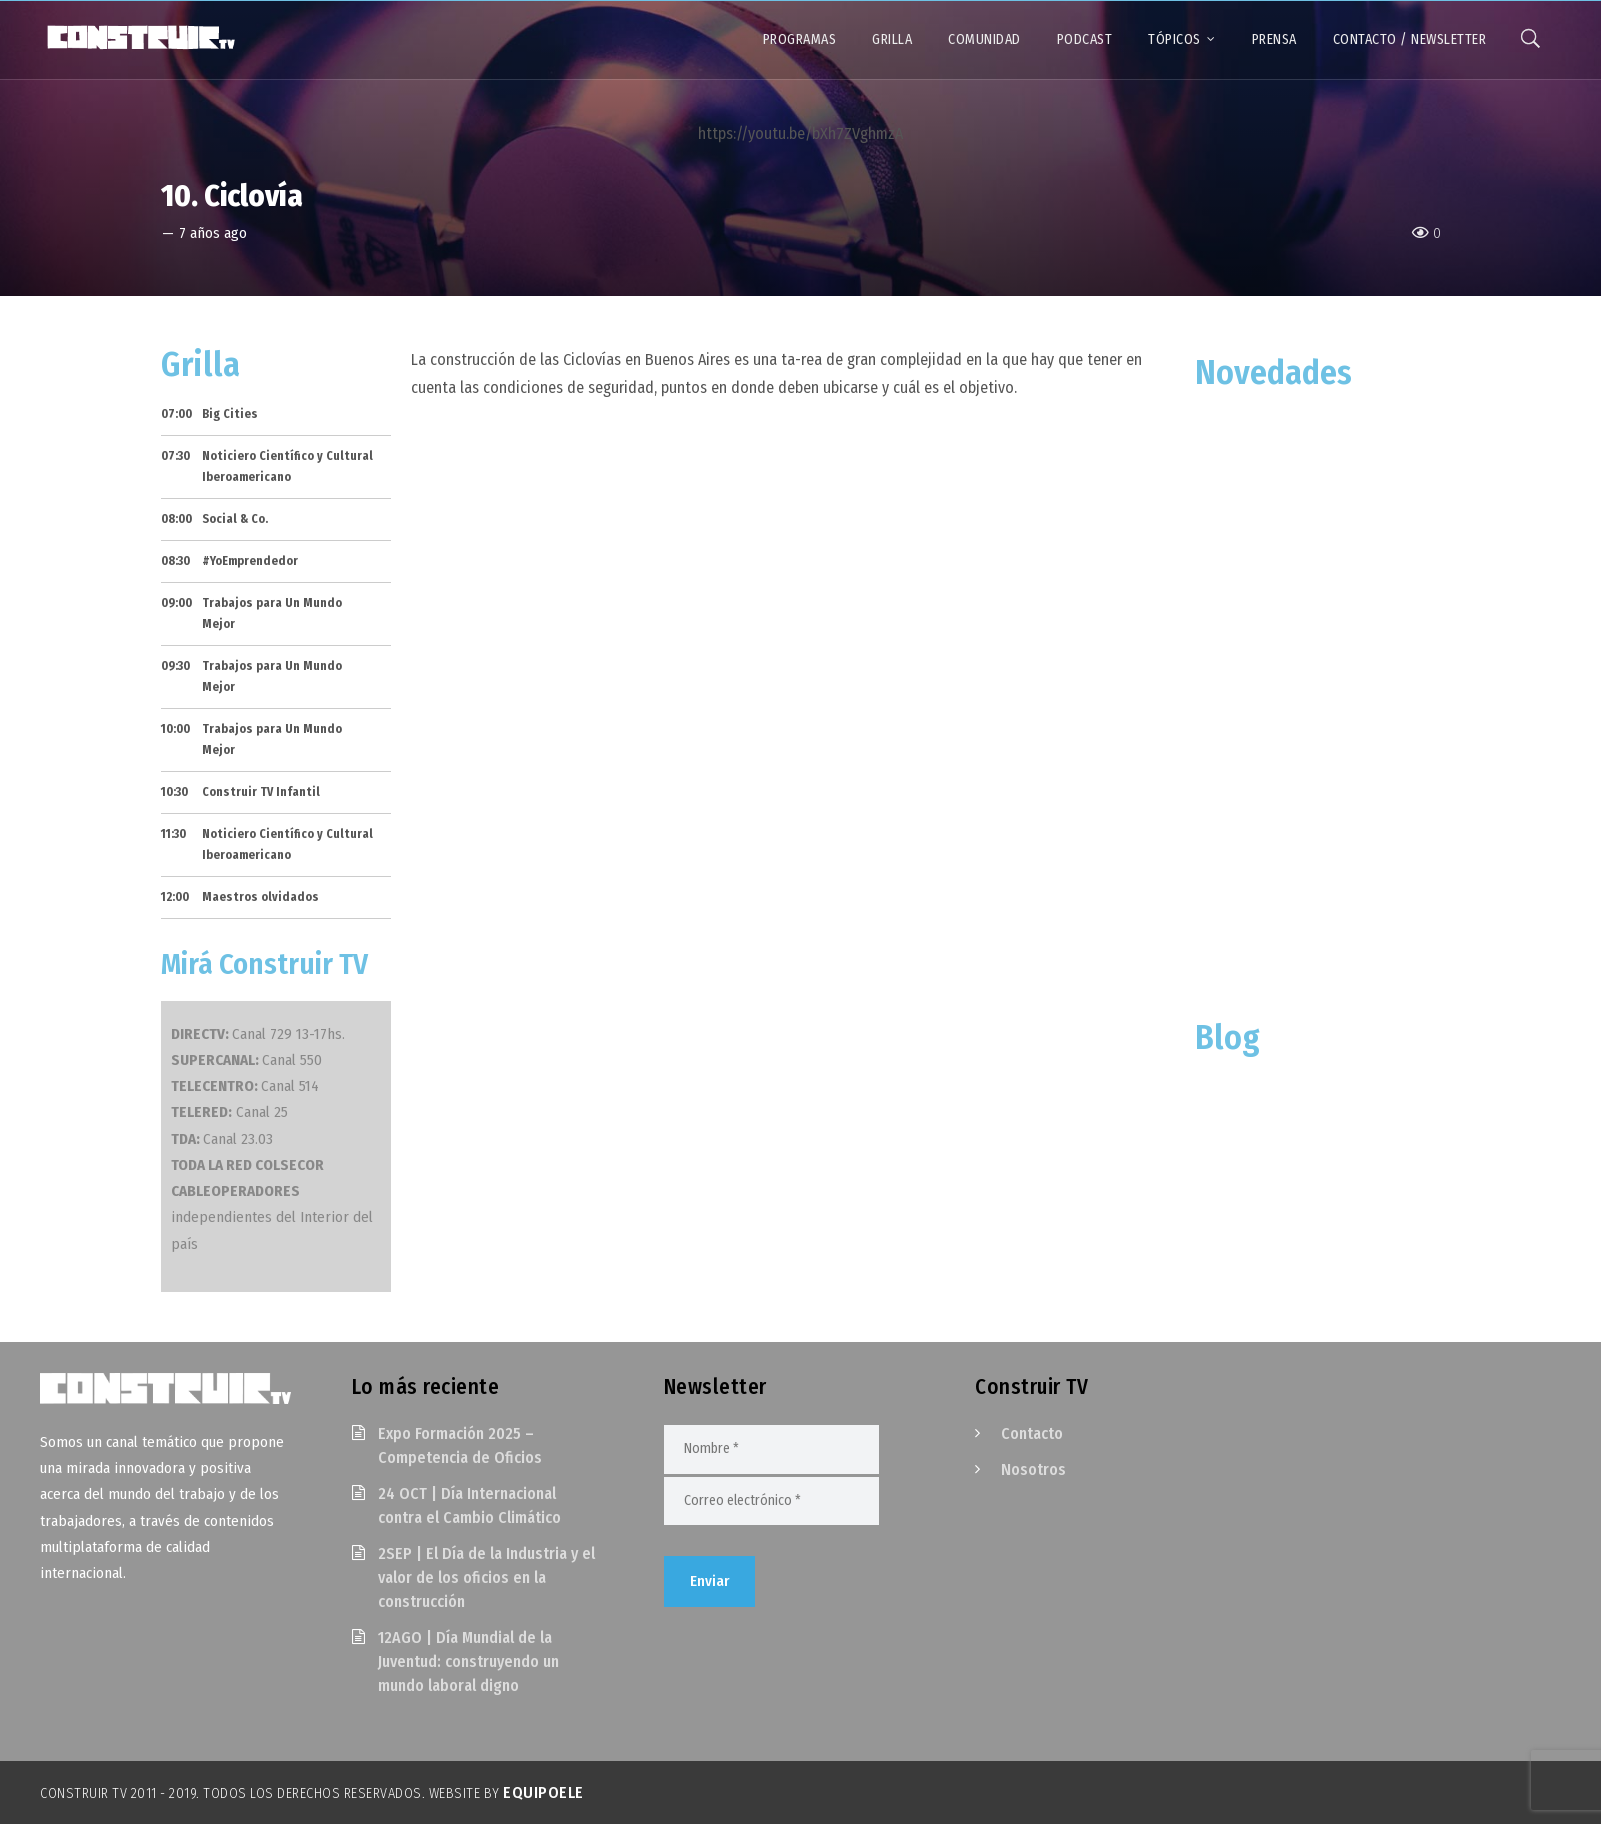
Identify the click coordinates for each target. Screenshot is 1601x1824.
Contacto (1032, 1433)
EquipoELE (543, 1792)
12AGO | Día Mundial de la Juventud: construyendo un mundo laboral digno (468, 1661)
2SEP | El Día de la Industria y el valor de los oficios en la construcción (486, 1577)
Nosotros (1033, 1469)
